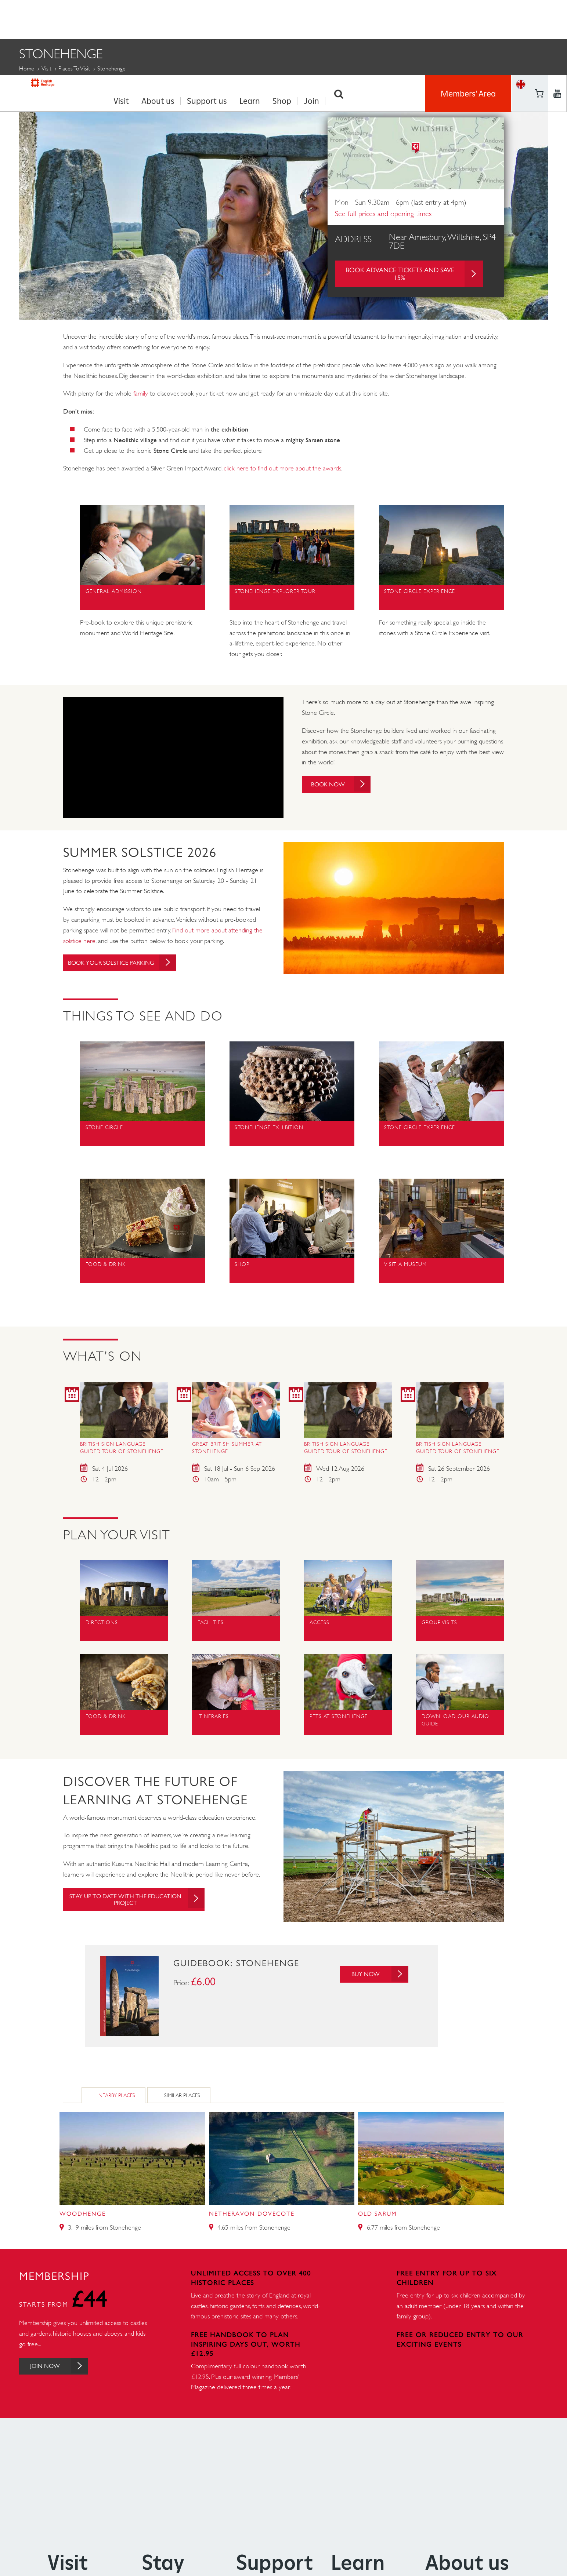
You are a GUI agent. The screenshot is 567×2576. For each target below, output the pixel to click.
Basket (521, 27)
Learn (249, 19)
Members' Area (468, 18)
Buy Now (376, 1972)
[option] (283, 205)
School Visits (240, 85)
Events (188, 85)
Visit (121, 19)
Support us (207, 19)
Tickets (498, 85)
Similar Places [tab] (182, 2093)
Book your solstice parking (129, 960)
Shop (281, 19)
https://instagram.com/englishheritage (557, 27)
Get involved (387, 85)
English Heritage (53, 16)
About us (157, 19)
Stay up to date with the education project (143, 1898)
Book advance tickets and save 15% (414, 271)
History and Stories (314, 85)
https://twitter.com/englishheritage (557, 9)
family (140, 391)
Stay (163, 2560)
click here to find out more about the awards (282, 466)
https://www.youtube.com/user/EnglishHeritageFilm (539, 27)
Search (338, 19)
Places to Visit (74, 66)
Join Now (64, 2364)
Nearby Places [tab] (116, 2093)
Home (26, 66)
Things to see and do (123, 85)
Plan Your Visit (45, 85)
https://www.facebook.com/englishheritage (539, 9)
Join (311, 19)
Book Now (345, 782)
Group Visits (447, 85)
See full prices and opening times (383, 211)
